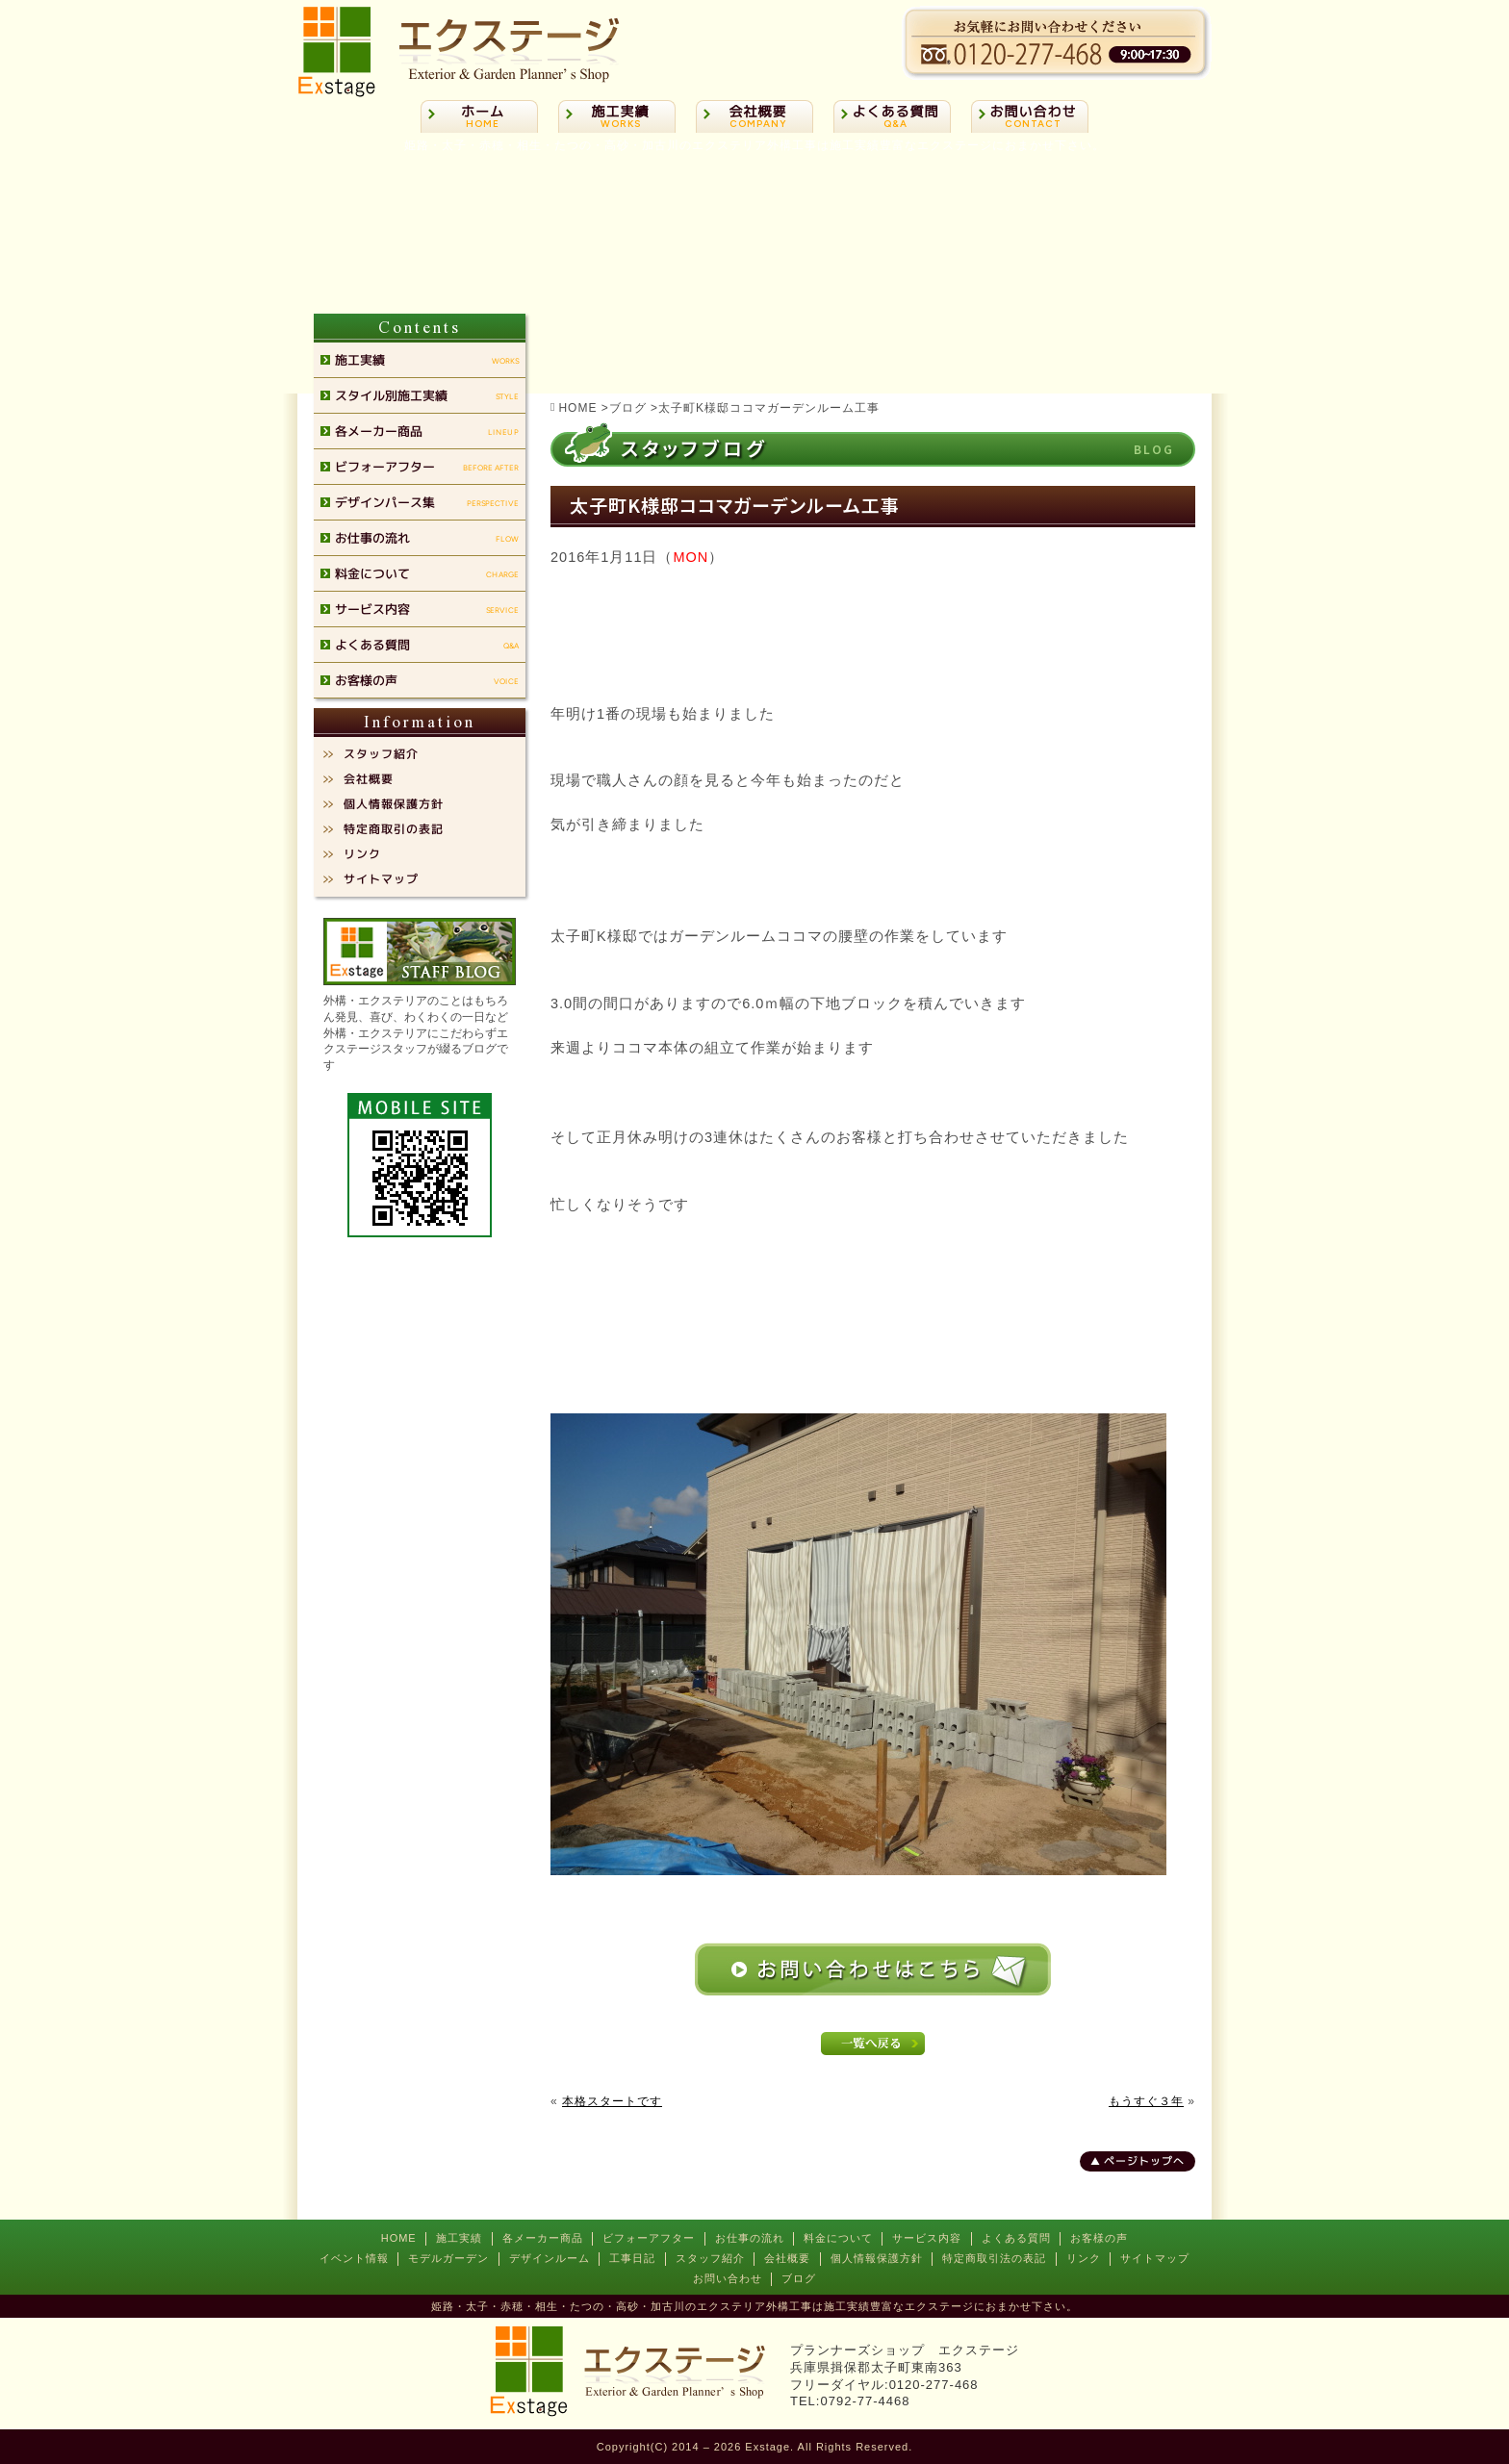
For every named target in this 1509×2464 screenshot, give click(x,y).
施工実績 (459, 2238)
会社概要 (787, 2258)
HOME (399, 2238)
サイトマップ (1154, 2258)
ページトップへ (1144, 2161)
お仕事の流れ (749, 2238)
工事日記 (632, 2258)
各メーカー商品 (542, 2238)
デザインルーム (549, 2258)
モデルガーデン (448, 2258)
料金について (838, 2238)
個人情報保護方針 (877, 2258)
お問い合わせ (727, 2278)
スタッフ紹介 (710, 2258)
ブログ (798, 2278)
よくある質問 (1016, 2238)
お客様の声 (1099, 2238)
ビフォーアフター (648, 2238)
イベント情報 (354, 2258)
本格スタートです (612, 2101)
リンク (1083, 2258)
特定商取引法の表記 (994, 2258)
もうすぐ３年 (1146, 2101)
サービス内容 (926, 2238)
